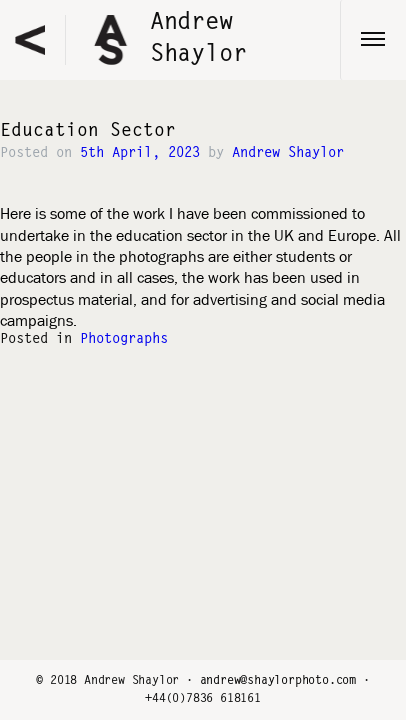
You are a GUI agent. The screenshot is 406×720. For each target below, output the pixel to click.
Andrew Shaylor (288, 154)
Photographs (124, 340)
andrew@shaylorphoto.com (278, 681)
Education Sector (88, 132)
